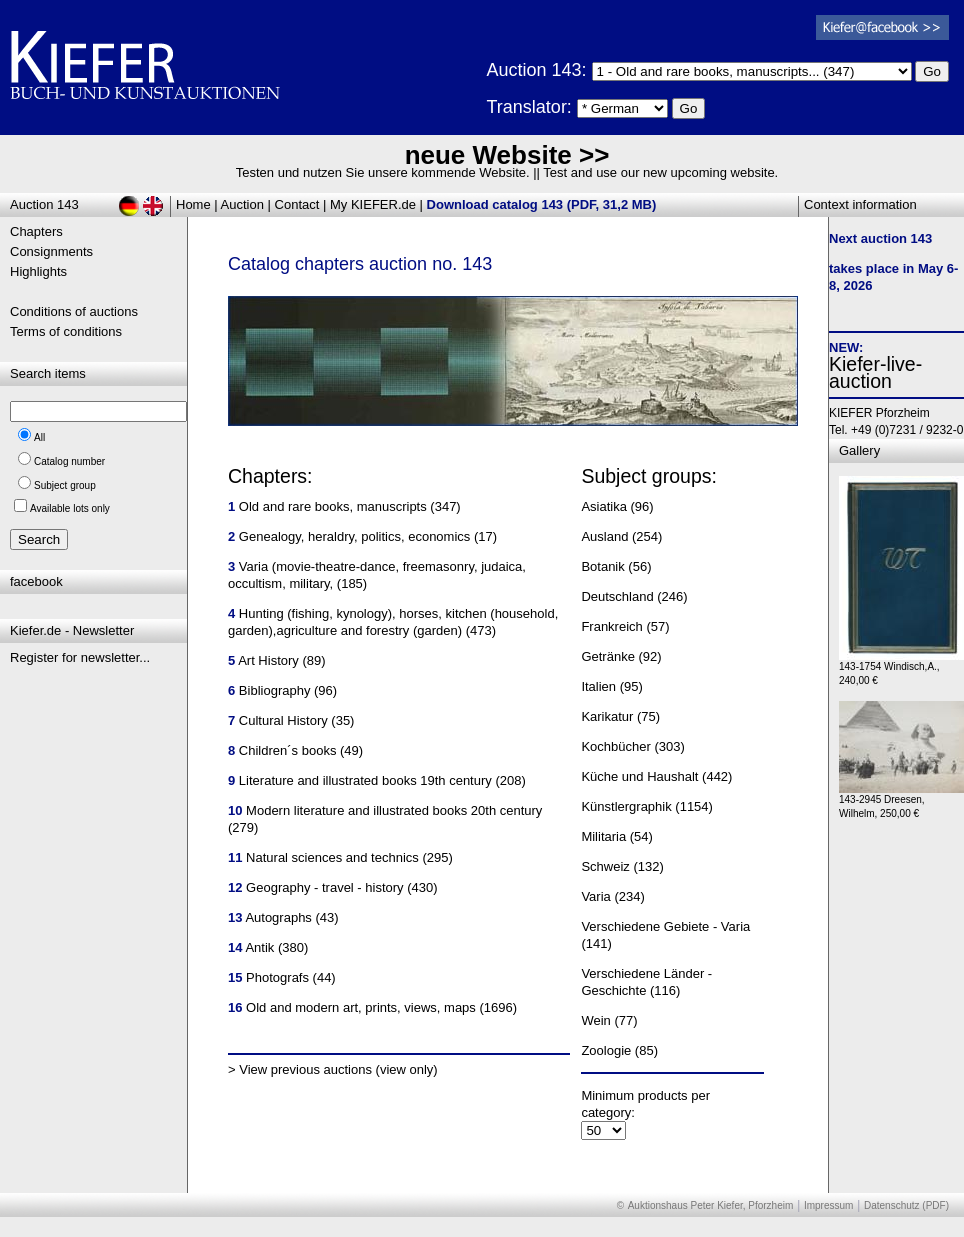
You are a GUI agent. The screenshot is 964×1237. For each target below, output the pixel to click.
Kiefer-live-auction (875, 372)
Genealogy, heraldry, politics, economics (354, 536)
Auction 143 (44, 204)
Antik (259, 947)
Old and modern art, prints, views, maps (361, 1007)
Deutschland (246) (634, 596)
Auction (242, 204)
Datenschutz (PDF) (906, 1205)
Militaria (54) (617, 836)
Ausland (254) (621, 536)
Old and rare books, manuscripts (333, 506)
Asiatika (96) (617, 506)
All (39, 437)
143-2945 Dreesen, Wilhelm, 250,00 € (901, 801)
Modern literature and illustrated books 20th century (394, 810)
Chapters (36, 231)
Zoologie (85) (619, 1050)
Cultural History (283, 720)
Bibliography (275, 690)
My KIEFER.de (373, 204)
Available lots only (70, 508)
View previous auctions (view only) (338, 1069)
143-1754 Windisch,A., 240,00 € (901, 668)
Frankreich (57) (625, 626)
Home (193, 204)
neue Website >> (507, 155)
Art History (268, 660)
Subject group (65, 485)
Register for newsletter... (80, 657)
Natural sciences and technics (332, 857)
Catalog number (69, 461)
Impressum (828, 1205)
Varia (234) (612, 896)
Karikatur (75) (620, 716)
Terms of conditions (66, 331)
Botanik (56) (616, 566)
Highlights (38, 271)
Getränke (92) (621, 656)
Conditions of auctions (74, 311)
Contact (297, 204)
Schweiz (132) (622, 866)
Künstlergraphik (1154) (647, 806)
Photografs (277, 977)
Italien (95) (611, 686)
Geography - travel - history (325, 887)
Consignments (51, 251)
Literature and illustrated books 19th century (365, 780)
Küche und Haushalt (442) (656, 776)
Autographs (278, 917)
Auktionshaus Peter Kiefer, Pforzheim (711, 1205)
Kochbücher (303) (632, 746)
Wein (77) (609, 1020)
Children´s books (288, 750)
